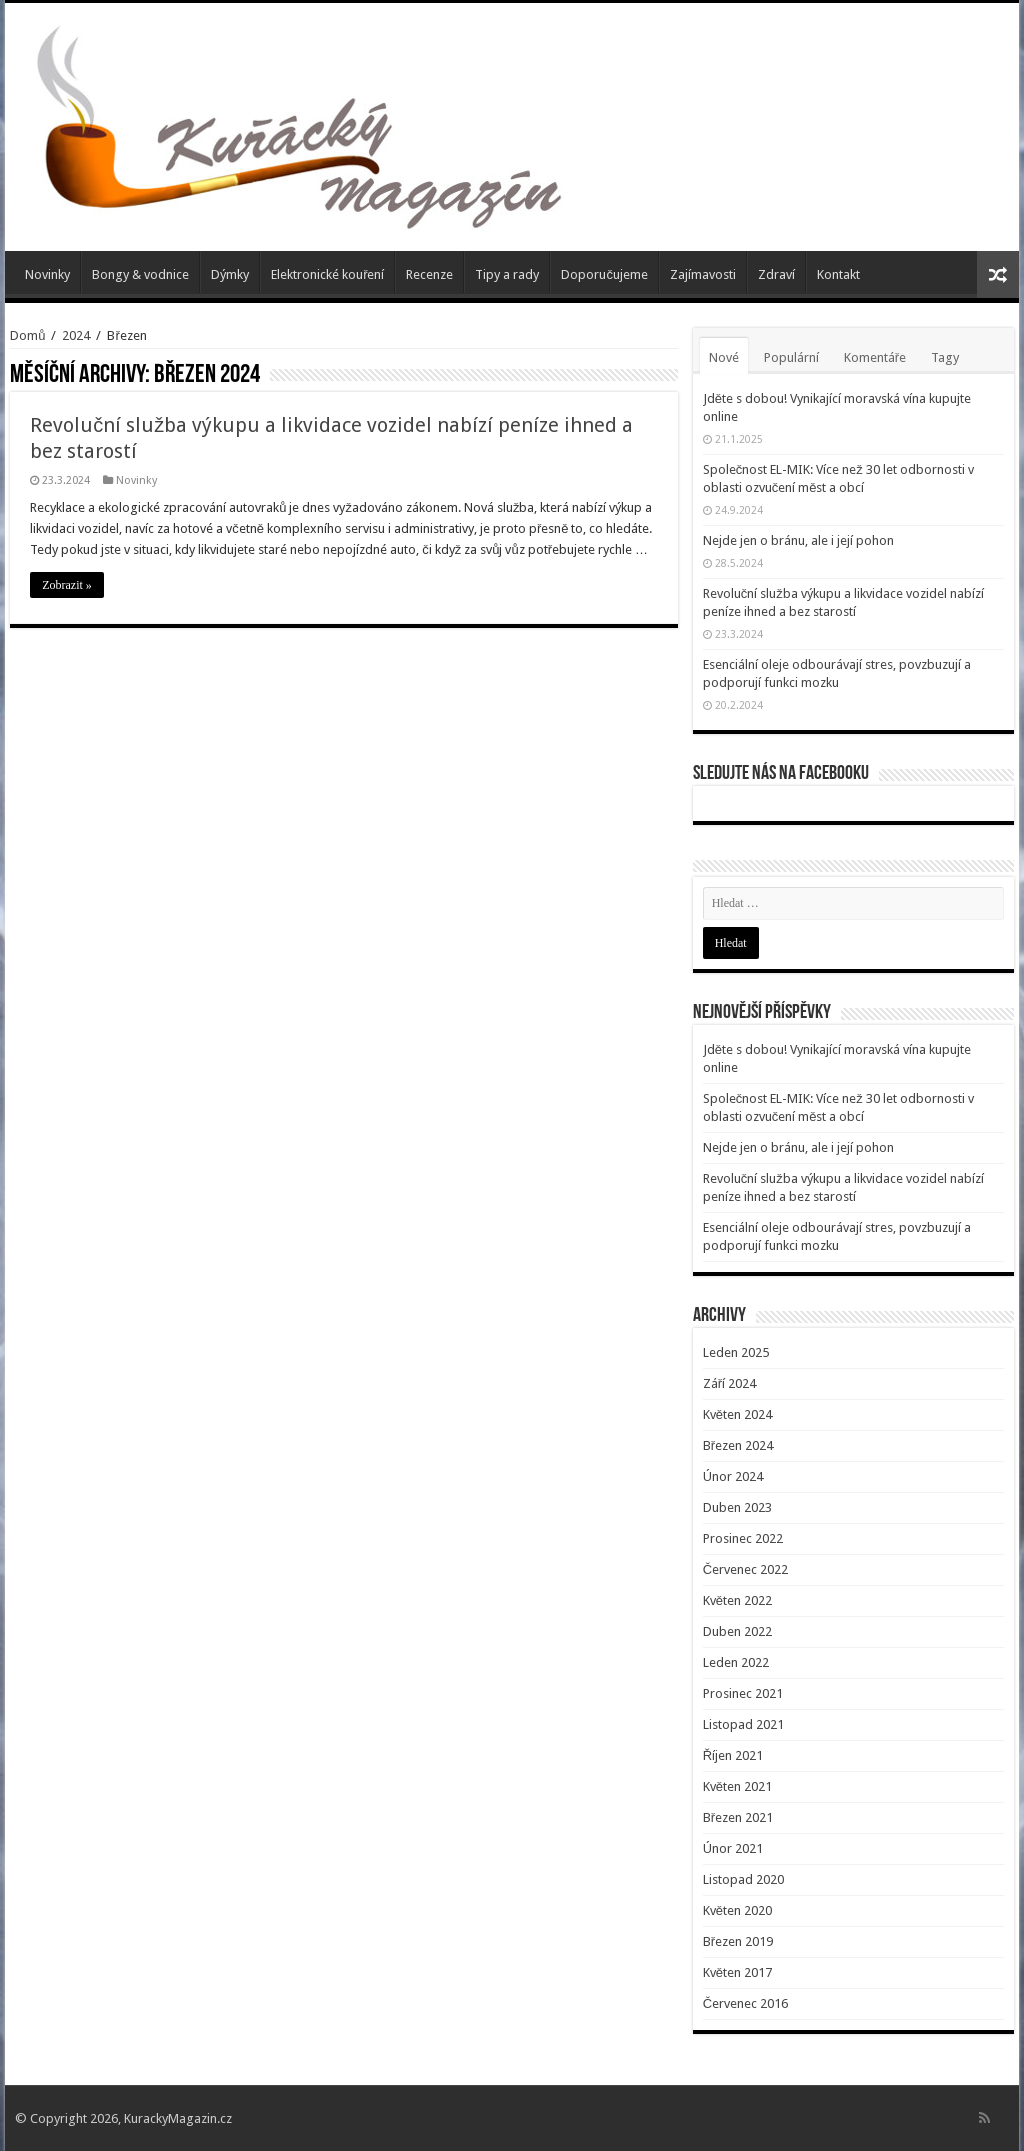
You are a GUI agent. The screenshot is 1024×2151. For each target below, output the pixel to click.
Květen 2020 (737, 1910)
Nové (724, 357)
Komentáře (875, 357)
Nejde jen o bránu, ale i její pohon (798, 540)
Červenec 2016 (745, 2003)
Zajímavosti (703, 274)
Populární (791, 357)
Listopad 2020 (743, 1879)
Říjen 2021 (733, 1755)
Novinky (47, 274)
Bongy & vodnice (140, 274)
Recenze (429, 274)
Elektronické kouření (327, 274)
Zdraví (776, 274)
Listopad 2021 (743, 1724)
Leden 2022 (736, 1662)
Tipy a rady (507, 274)
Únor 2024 (733, 1476)
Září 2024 (729, 1383)
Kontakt (838, 274)
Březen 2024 (738, 1445)
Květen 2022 (737, 1600)
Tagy (945, 357)
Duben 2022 (737, 1631)
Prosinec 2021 (743, 1693)
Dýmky (230, 274)
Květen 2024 (737, 1414)
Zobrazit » (67, 585)
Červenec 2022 (745, 1569)
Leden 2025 (736, 1352)
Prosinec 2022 (743, 1538)
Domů (27, 335)
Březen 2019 (738, 1941)
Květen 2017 (737, 1972)
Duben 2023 (737, 1507)
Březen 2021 (738, 1817)
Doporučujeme (604, 274)
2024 (76, 335)
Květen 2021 (737, 1786)
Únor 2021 (733, 1848)
